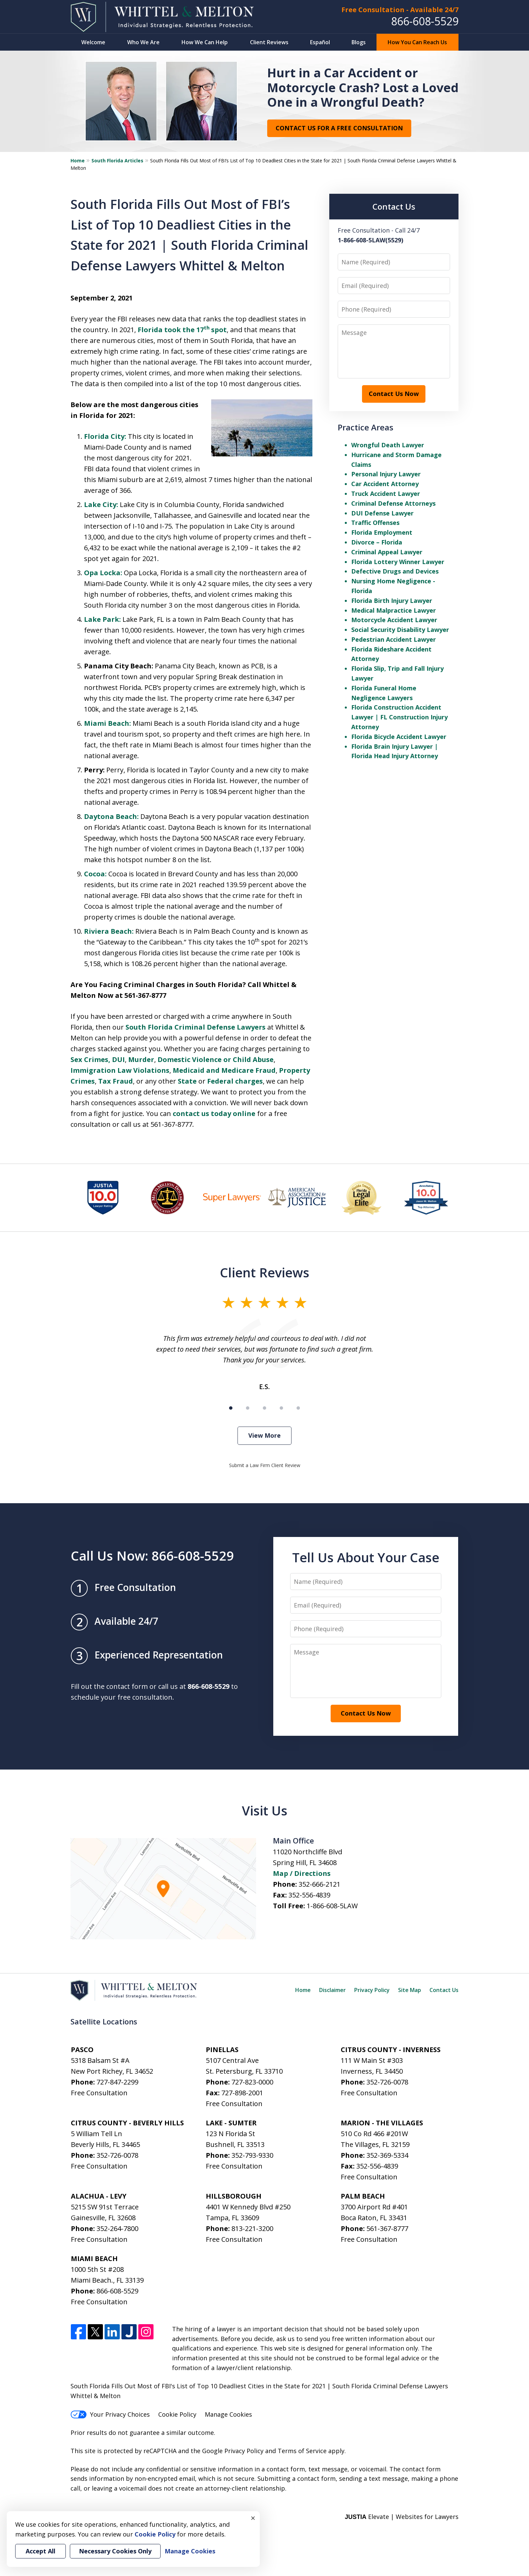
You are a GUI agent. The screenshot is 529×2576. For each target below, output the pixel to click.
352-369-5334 (387, 2155)
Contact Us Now (394, 394)
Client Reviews (269, 42)
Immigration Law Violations (120, 1070)
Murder (141, 1059)
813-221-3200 (252, 2228)
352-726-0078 (387, 2082)
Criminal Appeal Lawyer (386, 552)
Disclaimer (332, 1990)
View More (264, 1435)
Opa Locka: (103, 572)
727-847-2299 (117, 2082)
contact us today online (214, 1113)
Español (320, 42)
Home (78, 160)
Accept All (40, 2551)
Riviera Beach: (109, 931)
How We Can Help (205, 42)
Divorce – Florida (376, 542)
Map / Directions (302, 1873)
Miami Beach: (107, 723)
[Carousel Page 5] (298, 1408)
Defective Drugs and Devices (395, 571)
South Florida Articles (117, 160)
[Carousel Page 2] (247, 1408)
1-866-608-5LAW (332, 1905)
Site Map (409, 1990)
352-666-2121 (319, 1884)
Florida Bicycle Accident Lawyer (398, 737)
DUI (118, 1059)
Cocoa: (95, 873)
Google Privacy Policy (232, 2451)
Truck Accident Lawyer (385, 493)
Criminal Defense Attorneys (393, 503)
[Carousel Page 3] (264, 1408)
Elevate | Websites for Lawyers (401, 2517)
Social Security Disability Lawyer (400, 630)
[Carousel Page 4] (281, 1408)
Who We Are (143, 42)
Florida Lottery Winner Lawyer (397, 562)
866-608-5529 (424, 21)
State (187, 1081)
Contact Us (443, 1990)
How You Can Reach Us (417, 42)
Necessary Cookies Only (115, 2551)
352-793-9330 (252, 2155)
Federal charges (235, 1081)
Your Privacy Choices (110, 2414)
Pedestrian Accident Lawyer (393, 639)
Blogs (359, 42)
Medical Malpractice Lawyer (393, 610)
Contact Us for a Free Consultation (339, 128)
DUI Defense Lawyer (382, 513)
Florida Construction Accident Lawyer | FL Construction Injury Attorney (399, 717)
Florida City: (105, 436)
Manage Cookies (228, 2414)
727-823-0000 (252, 2082)
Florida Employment (381, 532)
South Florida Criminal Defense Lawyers (196, 1027)
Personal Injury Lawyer (386, 474)
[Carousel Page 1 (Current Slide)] (230, 1408)
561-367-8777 (387, 2228)
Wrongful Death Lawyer (387, 445)
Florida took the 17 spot (182, 329)
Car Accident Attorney (385, 484)
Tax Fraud (115, 1081)
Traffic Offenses (375, 523)
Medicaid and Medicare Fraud (224, 1070)
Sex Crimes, (90, 1059)
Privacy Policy (372, 1990)
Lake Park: (102, 619)
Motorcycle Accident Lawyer (394, 620)
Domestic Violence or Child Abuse (216, 1059)
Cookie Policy (177, 2414)
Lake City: (101, 504)
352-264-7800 (117, 2228)
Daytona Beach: (111, 816)
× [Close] (253, 2518)
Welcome (93, 42)
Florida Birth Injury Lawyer (391, 600)
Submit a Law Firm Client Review (264, 1465)
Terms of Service (302, 2451)
